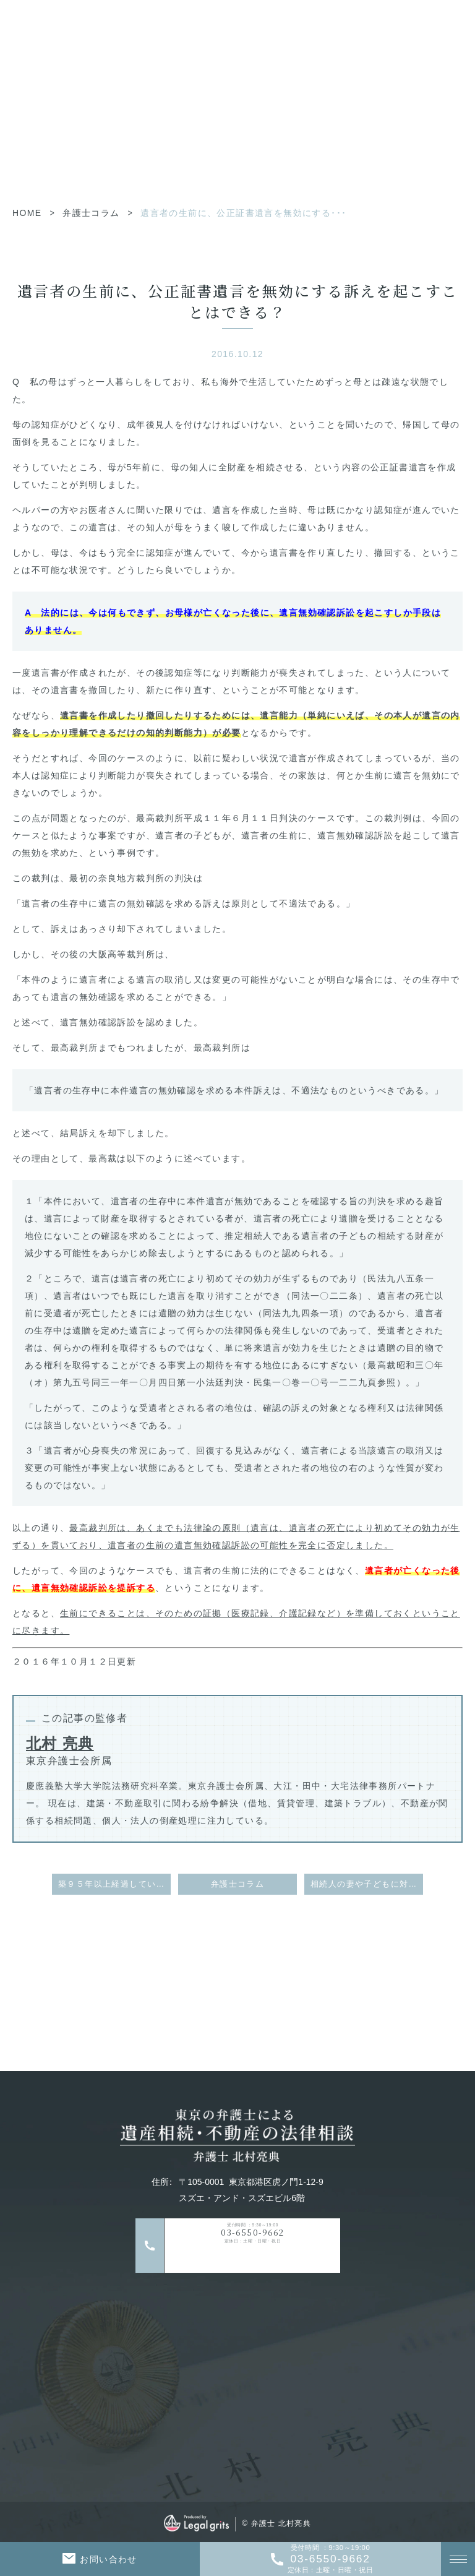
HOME (27, 213)
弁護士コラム (90, 213)
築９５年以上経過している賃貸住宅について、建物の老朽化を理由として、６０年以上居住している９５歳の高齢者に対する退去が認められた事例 (114, 1884)
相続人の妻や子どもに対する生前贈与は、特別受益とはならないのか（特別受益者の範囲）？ (366, 1884)
